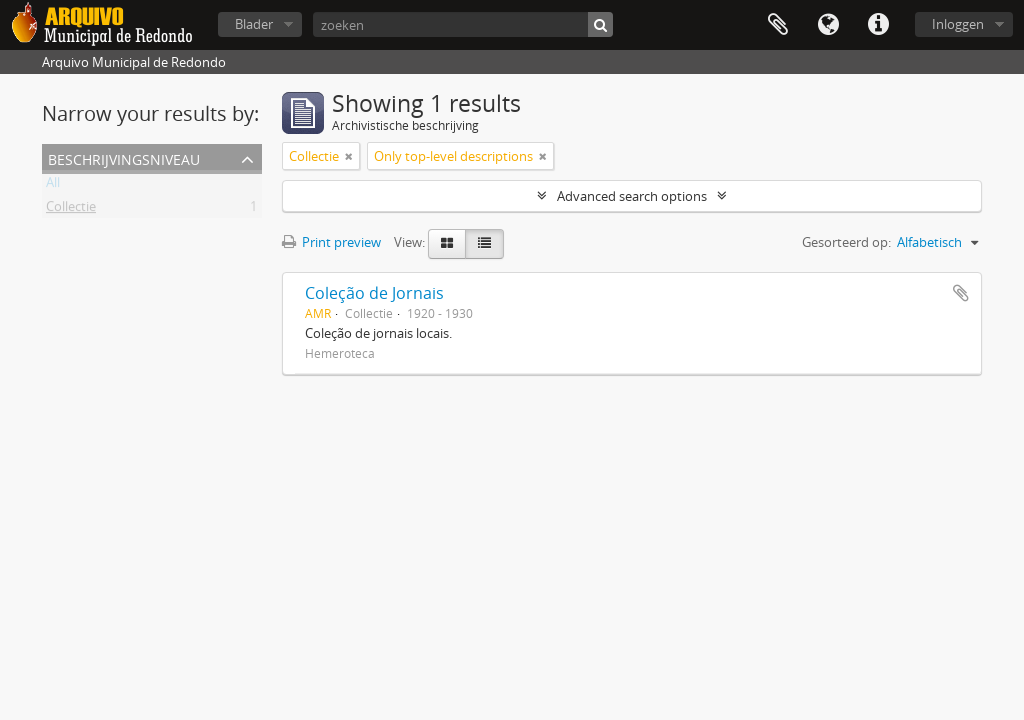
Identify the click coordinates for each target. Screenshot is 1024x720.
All (53, 186)
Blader (254, 24)
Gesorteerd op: (846, 242)
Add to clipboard (961, 293)
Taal (828, 25)
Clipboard (778, 25)
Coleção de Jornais (374, 293)
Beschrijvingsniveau (124, 157)
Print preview (331, 242)
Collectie (71, 210)
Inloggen (958, 24)
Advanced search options (632, 196)
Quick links (878, 25)
